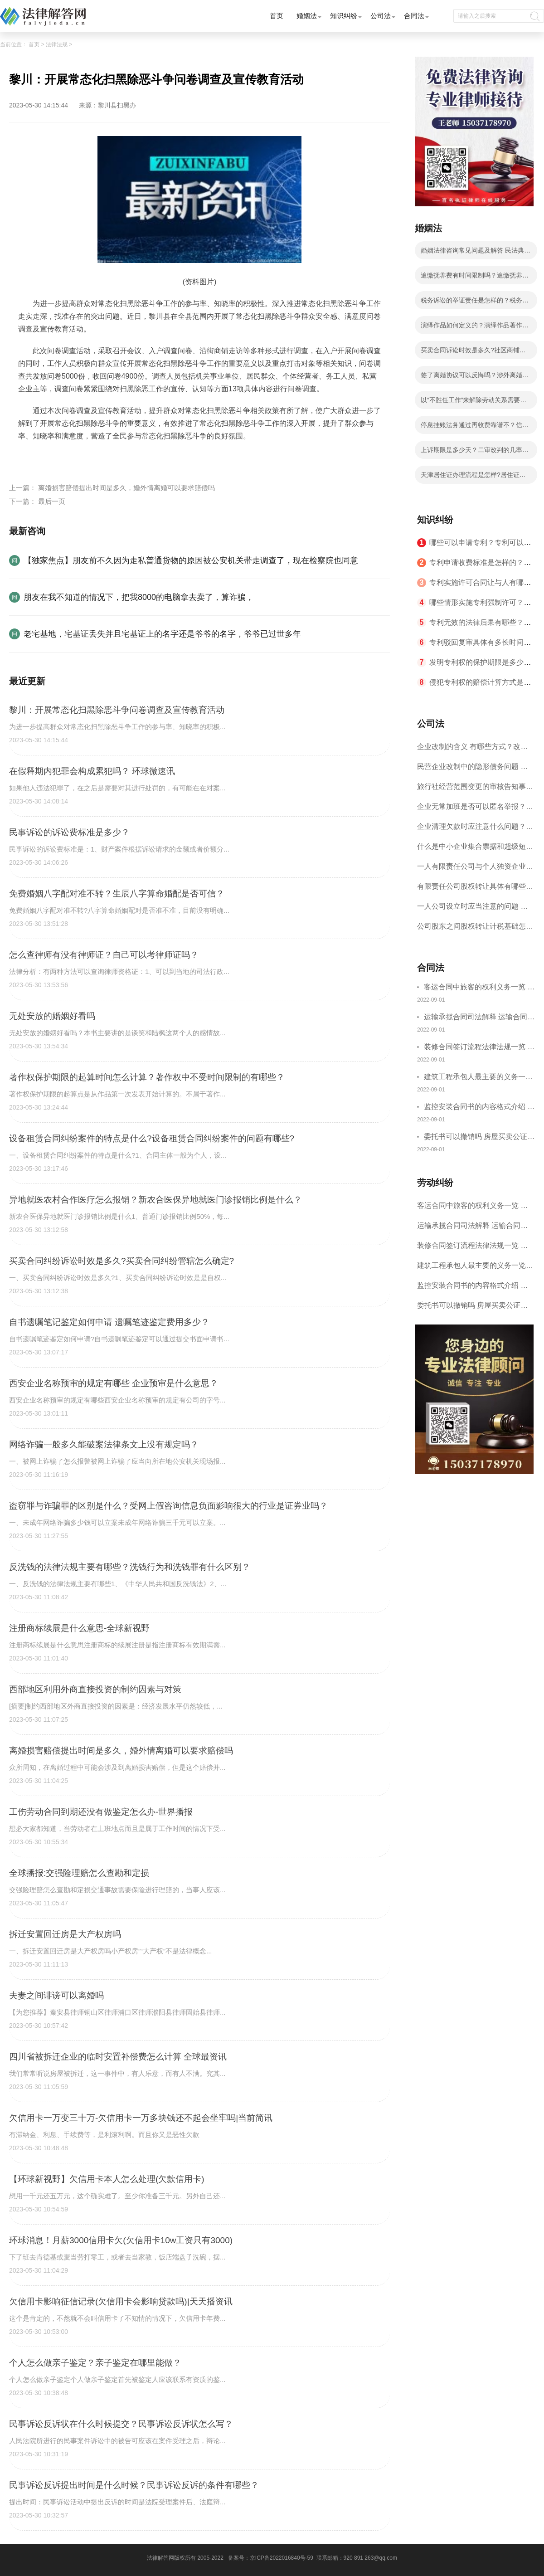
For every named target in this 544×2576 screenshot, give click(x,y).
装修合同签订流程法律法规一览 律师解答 (479, 1048)
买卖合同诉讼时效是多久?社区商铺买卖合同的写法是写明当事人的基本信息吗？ (475, 352)
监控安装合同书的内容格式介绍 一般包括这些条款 (479, 1108)
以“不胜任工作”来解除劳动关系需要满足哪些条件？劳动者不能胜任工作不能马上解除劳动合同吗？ (475, 402)
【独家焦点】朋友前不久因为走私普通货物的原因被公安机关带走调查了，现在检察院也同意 (191, 560)
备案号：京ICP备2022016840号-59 (270, 2558)
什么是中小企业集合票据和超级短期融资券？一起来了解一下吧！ (475, 849)
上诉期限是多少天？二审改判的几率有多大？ (475, 452)
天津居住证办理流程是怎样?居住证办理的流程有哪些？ (473, 477)
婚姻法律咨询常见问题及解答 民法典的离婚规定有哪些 (475, 253)
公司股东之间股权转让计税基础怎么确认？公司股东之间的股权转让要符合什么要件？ (475, 929)
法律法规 (57, 44)
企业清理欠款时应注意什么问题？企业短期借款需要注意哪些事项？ (475, 830)
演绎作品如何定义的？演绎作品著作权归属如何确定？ (475, 327)
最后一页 (51, 501)
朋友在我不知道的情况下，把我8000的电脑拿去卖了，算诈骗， (139, 597)
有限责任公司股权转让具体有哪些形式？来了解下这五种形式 (475, 889)
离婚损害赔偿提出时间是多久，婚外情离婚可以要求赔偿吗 (126, 488)
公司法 (380, 15)
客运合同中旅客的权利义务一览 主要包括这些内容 (479, 988)
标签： (29, 457)
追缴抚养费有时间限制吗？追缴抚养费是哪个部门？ (475, 278)
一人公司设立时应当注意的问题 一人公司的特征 (472, 909)
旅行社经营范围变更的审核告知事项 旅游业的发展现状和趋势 (475, 790)
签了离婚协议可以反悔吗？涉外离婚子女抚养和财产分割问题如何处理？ (475, 377)
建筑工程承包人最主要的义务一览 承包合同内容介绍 (478, 1078)
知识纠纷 (343, 15)
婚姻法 (306, 15)
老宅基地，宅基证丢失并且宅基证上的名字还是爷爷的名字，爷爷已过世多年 (162, 633)
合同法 (414, 15)
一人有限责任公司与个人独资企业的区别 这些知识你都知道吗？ (475, 869)
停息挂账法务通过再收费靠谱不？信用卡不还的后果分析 (475, 427)
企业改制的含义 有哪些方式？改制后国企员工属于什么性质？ (472, 750)
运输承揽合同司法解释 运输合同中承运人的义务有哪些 (479, 1018)
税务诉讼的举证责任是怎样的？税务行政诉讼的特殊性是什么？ (475, 303)
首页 (276, 15)
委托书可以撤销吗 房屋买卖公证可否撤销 (479, 1138)
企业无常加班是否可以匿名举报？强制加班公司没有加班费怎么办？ (475, 810)
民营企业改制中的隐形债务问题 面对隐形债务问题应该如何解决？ (472, 770)
